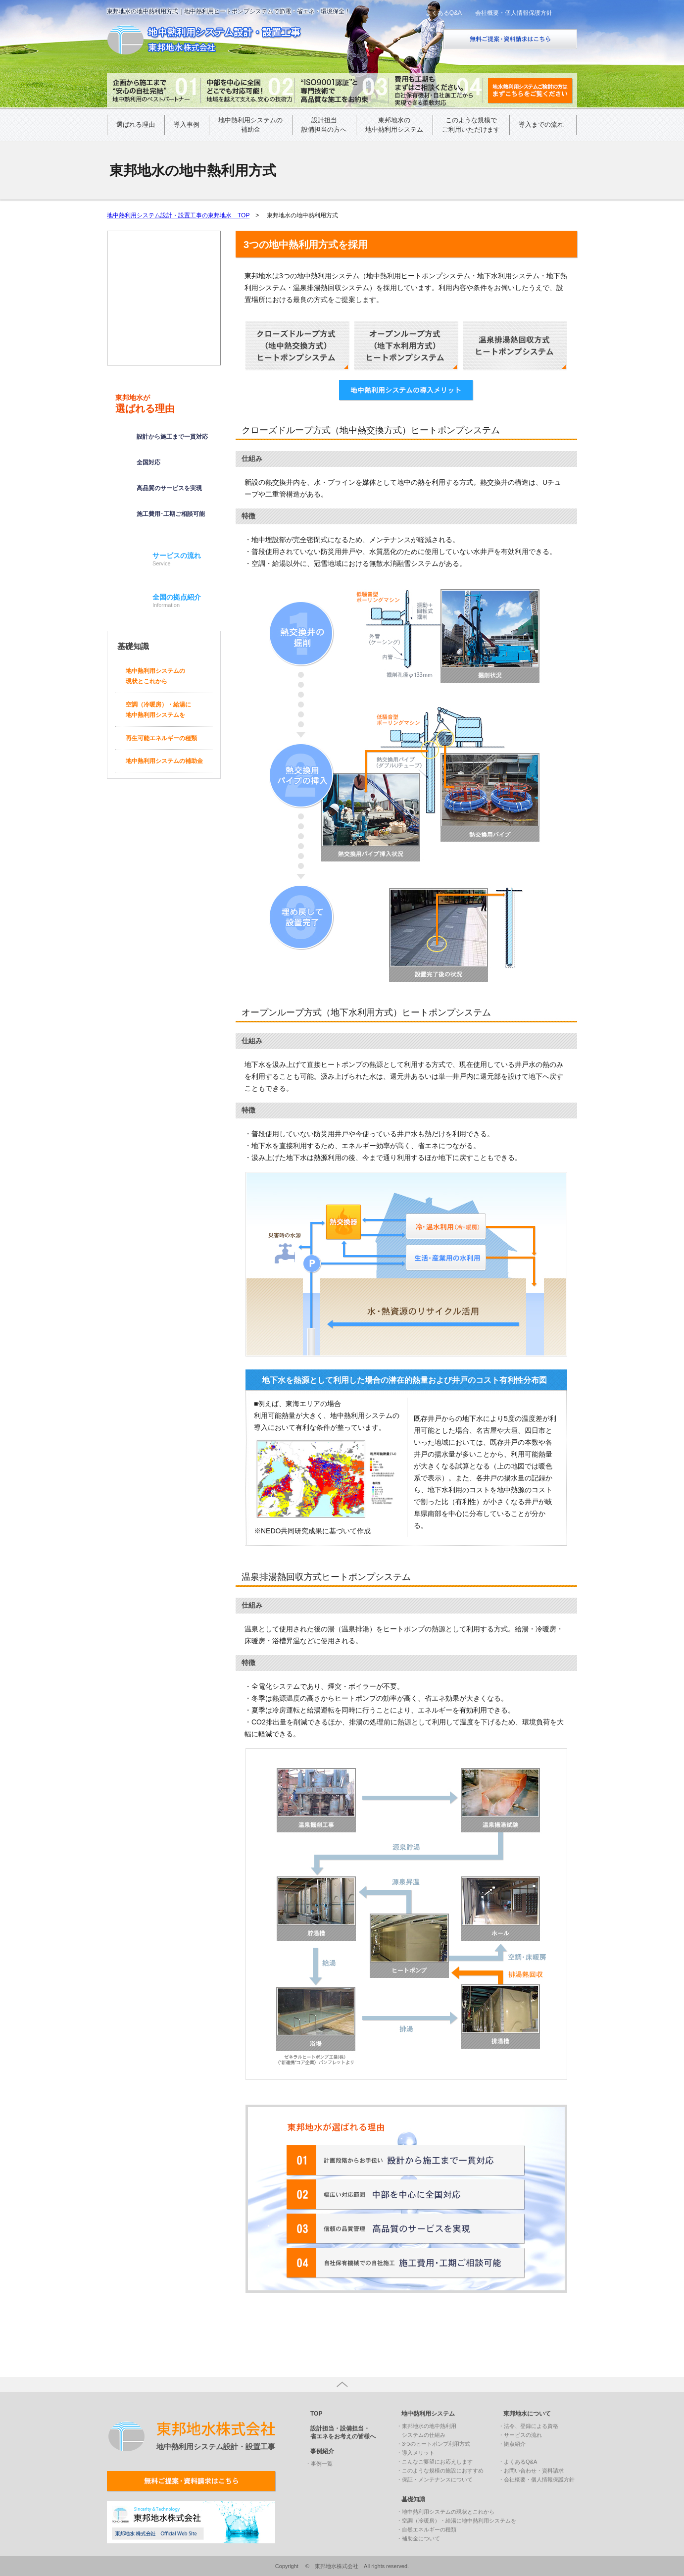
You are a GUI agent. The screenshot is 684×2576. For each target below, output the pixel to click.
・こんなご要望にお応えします (434, 2462)
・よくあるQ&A (517, 2462)
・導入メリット (415, 2453)
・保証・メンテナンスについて (434, 2479)
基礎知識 (413, 2499)
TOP (316, 2413)
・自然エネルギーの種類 (426, 2529)
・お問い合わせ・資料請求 (531, 2471)
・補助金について (418, 2538)
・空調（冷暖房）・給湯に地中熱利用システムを (456, 2521)
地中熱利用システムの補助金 (164, 761)
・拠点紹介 (512, 2444)
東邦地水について (527, 2413)
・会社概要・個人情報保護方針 (536, 2479)
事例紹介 (322, 2451)
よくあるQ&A (444, 12)
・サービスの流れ (520, 2435)
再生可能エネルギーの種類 (161, 738)
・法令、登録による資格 (528, 2426)
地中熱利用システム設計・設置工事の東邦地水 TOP (178, 215)
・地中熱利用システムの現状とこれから (445, 2512)
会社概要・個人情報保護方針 (513, 12)
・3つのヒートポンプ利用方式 (433, 2444)
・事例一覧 (319, 2464)
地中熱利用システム (428, 2413)
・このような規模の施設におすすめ (440, 2471)
